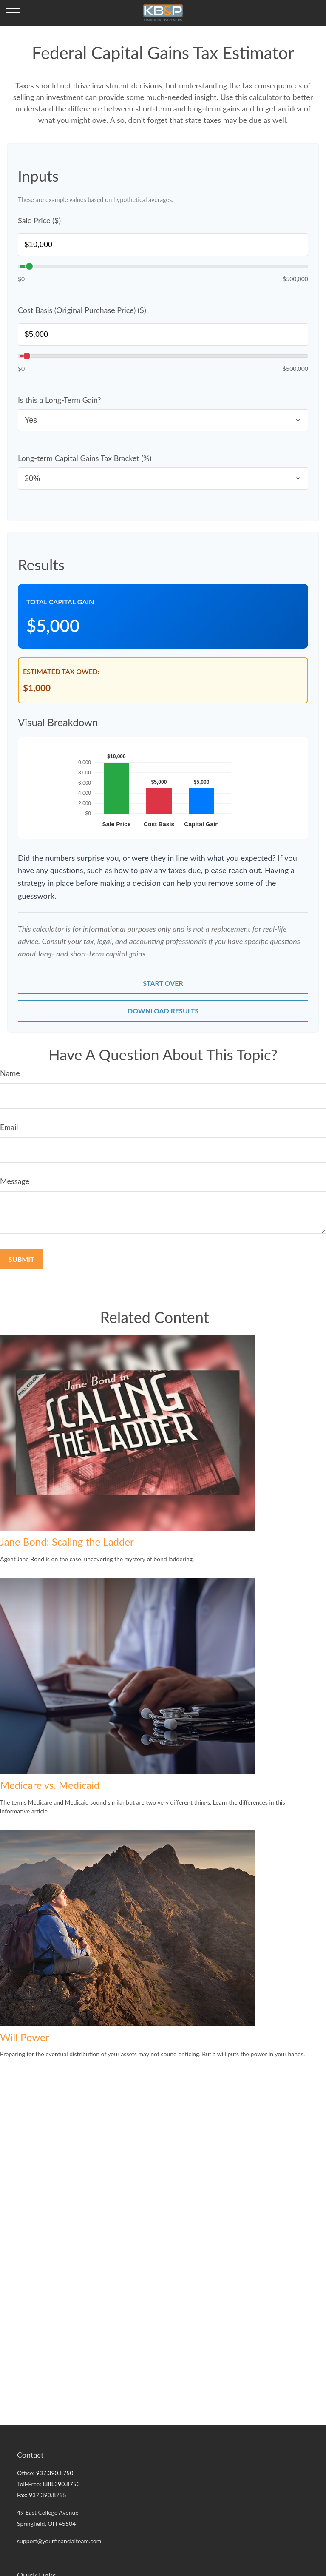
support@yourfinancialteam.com (59, 2541)
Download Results (163, 1012)
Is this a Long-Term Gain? (59, 399)
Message (14, 1182)
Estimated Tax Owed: (61, 671)
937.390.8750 (55, 2472)
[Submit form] (21, 1260)
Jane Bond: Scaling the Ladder (67, 1542)
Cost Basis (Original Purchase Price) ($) (82, 310)
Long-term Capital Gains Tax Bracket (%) (84, 458)
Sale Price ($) (39, 220)
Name (10, 1074)
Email (9, 1128)
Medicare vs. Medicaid (49, 1785)
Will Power (24, 2038)
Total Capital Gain (60, 602)
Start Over (163, 983)
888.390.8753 (61, 2484)
